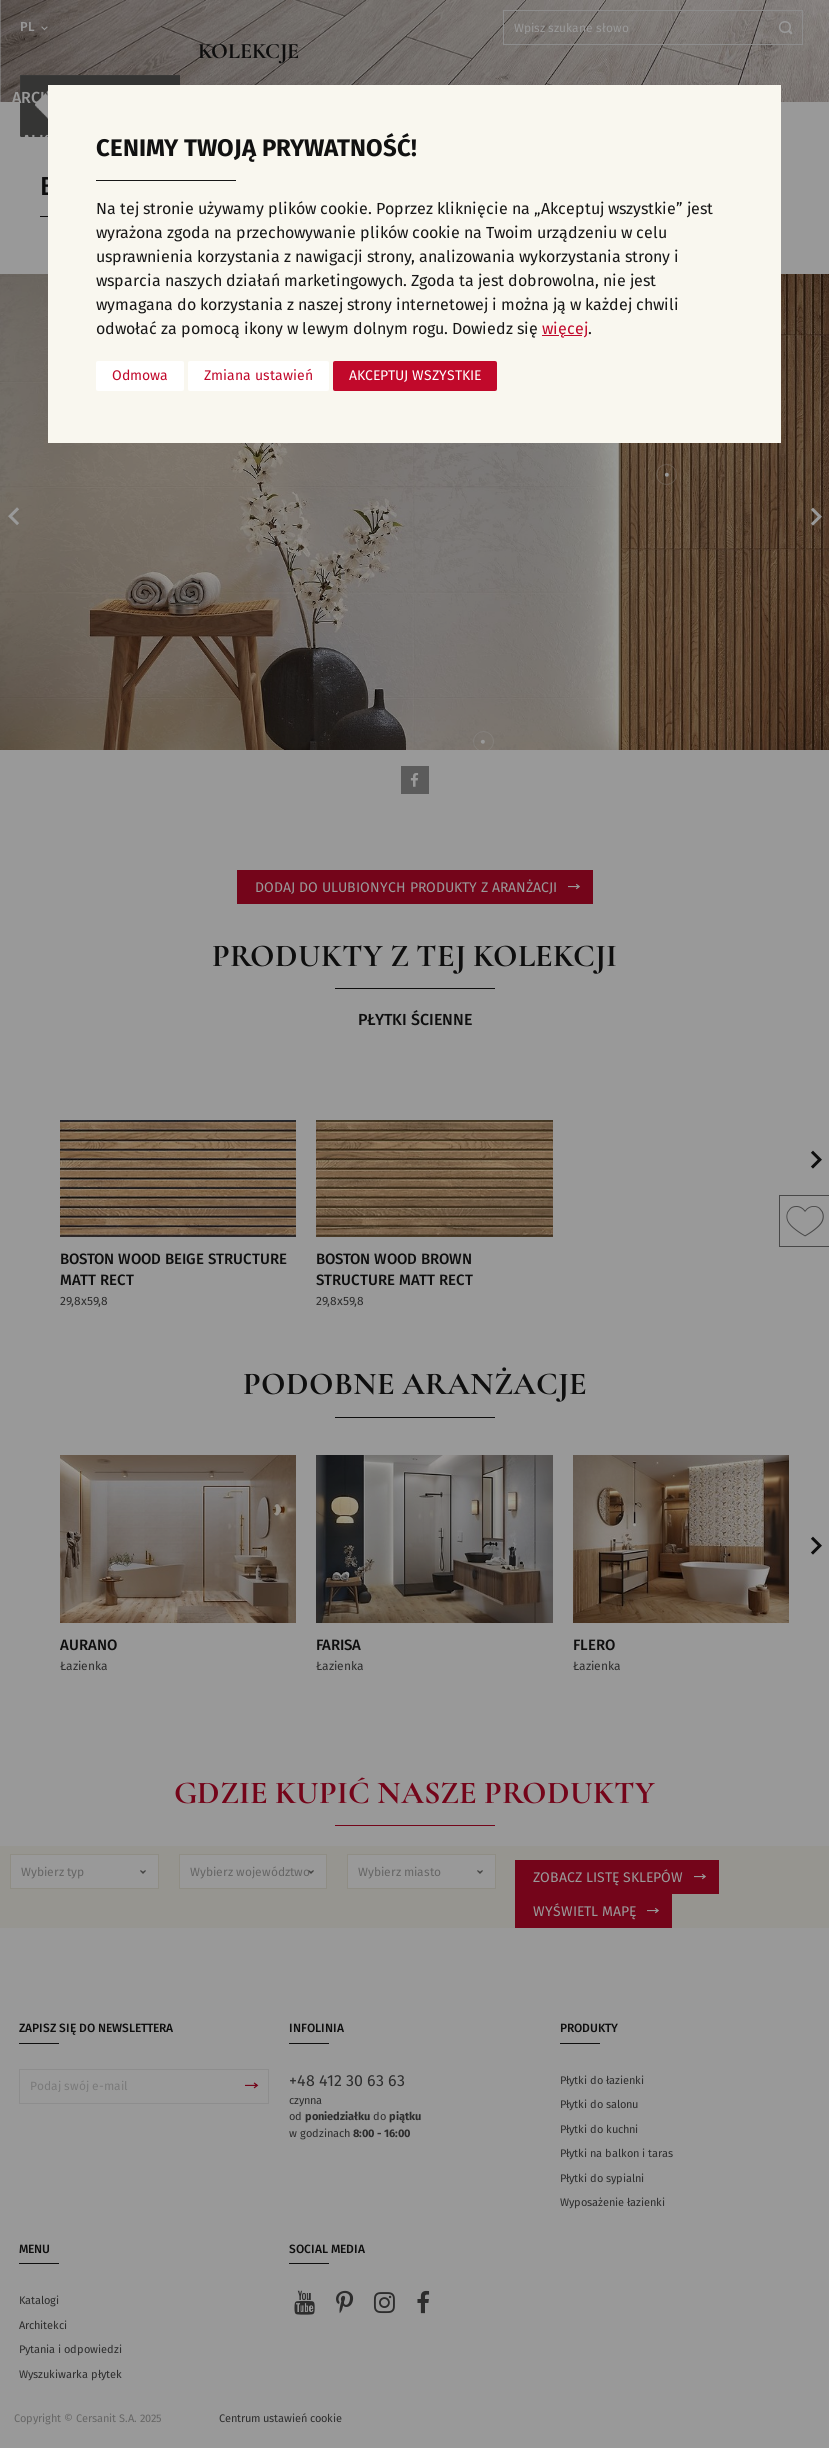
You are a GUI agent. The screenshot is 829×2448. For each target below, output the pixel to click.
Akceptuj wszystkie (415, 376)
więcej (565, 329)
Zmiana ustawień (258, 376)
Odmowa (140, 376)
